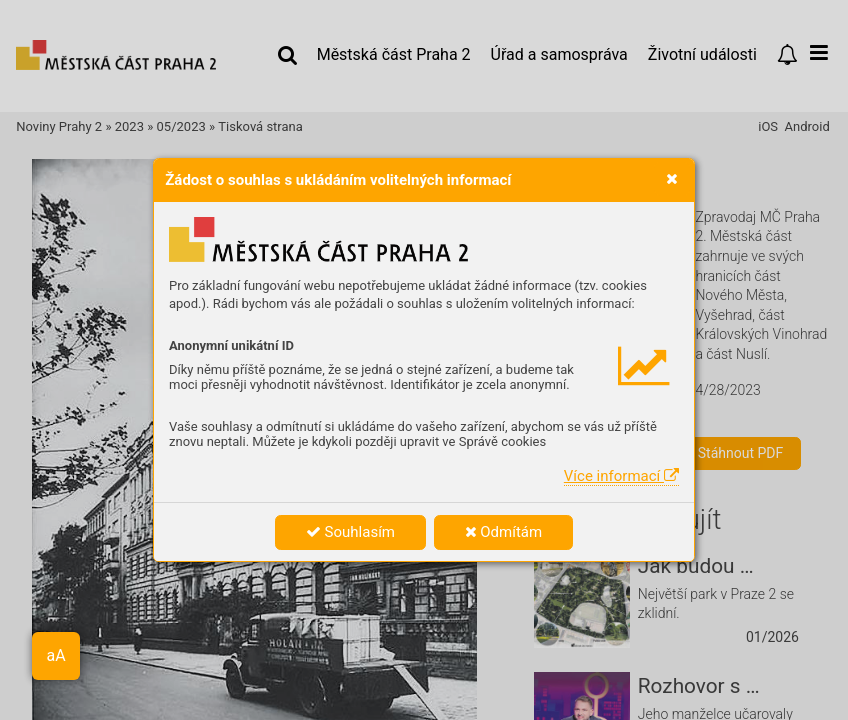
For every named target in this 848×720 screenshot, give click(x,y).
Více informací (621, 476)
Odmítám (504, 532)
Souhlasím (350, 532)
